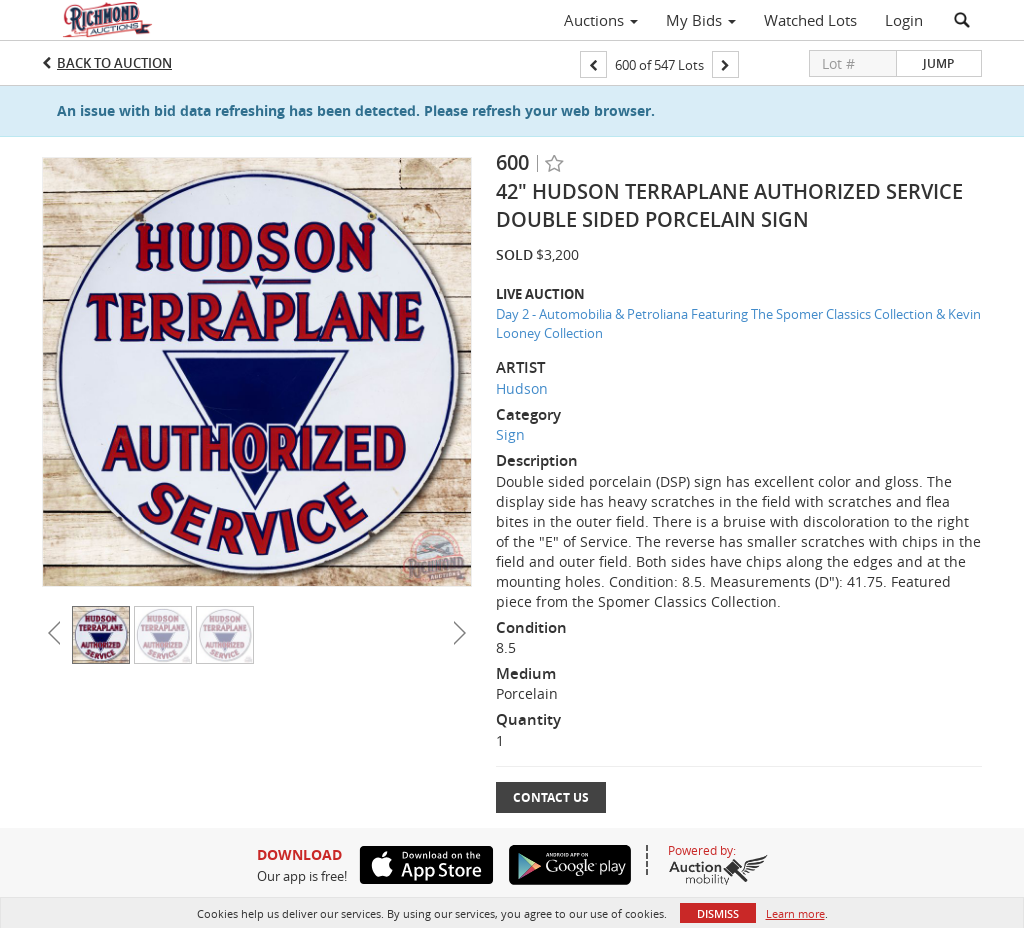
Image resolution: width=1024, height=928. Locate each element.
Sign (510, 434)
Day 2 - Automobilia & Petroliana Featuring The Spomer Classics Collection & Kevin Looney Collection (738, 323)
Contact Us (551, 797)
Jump (938, 63)
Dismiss (718, 913)
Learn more (795, 913)
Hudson (522, 388)
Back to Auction (114, 63)
